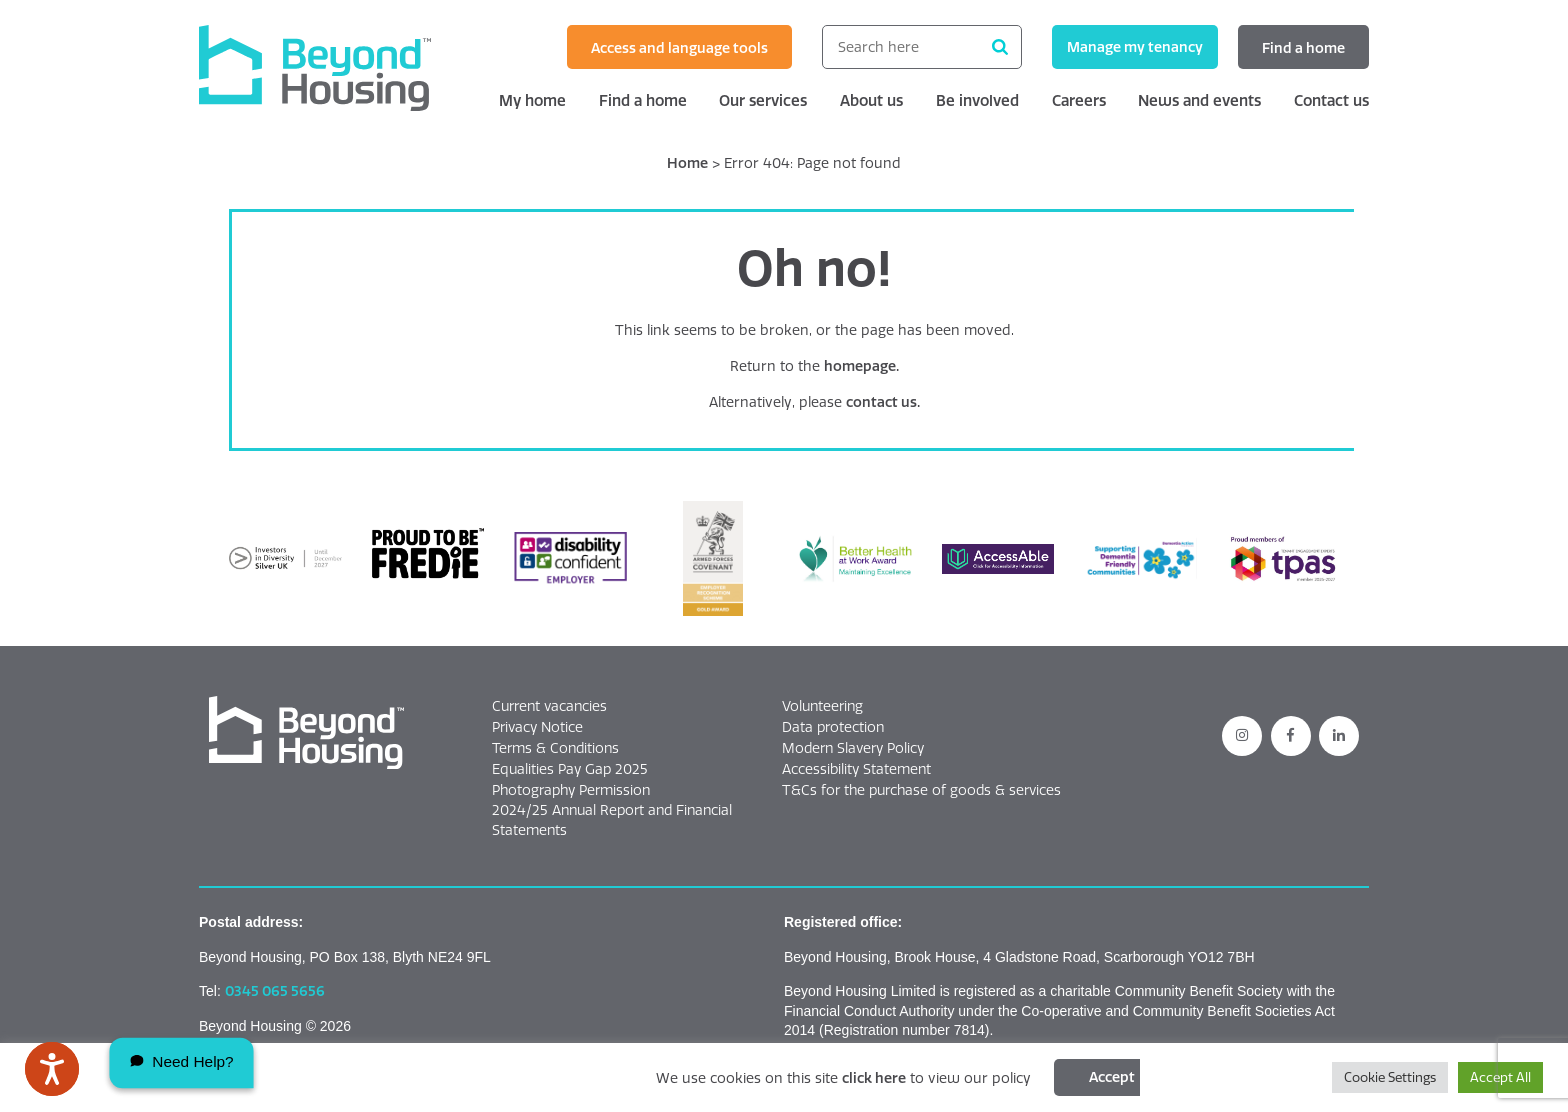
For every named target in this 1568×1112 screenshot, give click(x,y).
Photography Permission (571, 790)
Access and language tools (679, 48)
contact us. (883, 402)
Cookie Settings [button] (1390, 1077)
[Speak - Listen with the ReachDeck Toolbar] (52, 1069)
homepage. (861, 366)
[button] (306, 733)
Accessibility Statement (856, 769)
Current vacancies (549, 706)
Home (687, 163)
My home (532, 100)
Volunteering (822, 706)
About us (871, 100)
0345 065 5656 (275, 991)
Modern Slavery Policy (853, 748)
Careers (1079, 100)
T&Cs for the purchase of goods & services (921, 790)
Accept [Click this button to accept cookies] (1112, 1077)
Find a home (1303, 48)
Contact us (1331, 100)
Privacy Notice (537, 727)
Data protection (833, 727)
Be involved (977, 100)
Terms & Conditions (555, 748)
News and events (1199, 100)
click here (874, 1078)
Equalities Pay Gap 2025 (570, 769)
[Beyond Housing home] (334, 68)
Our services (763, 100)
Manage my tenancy (1135, 47)
